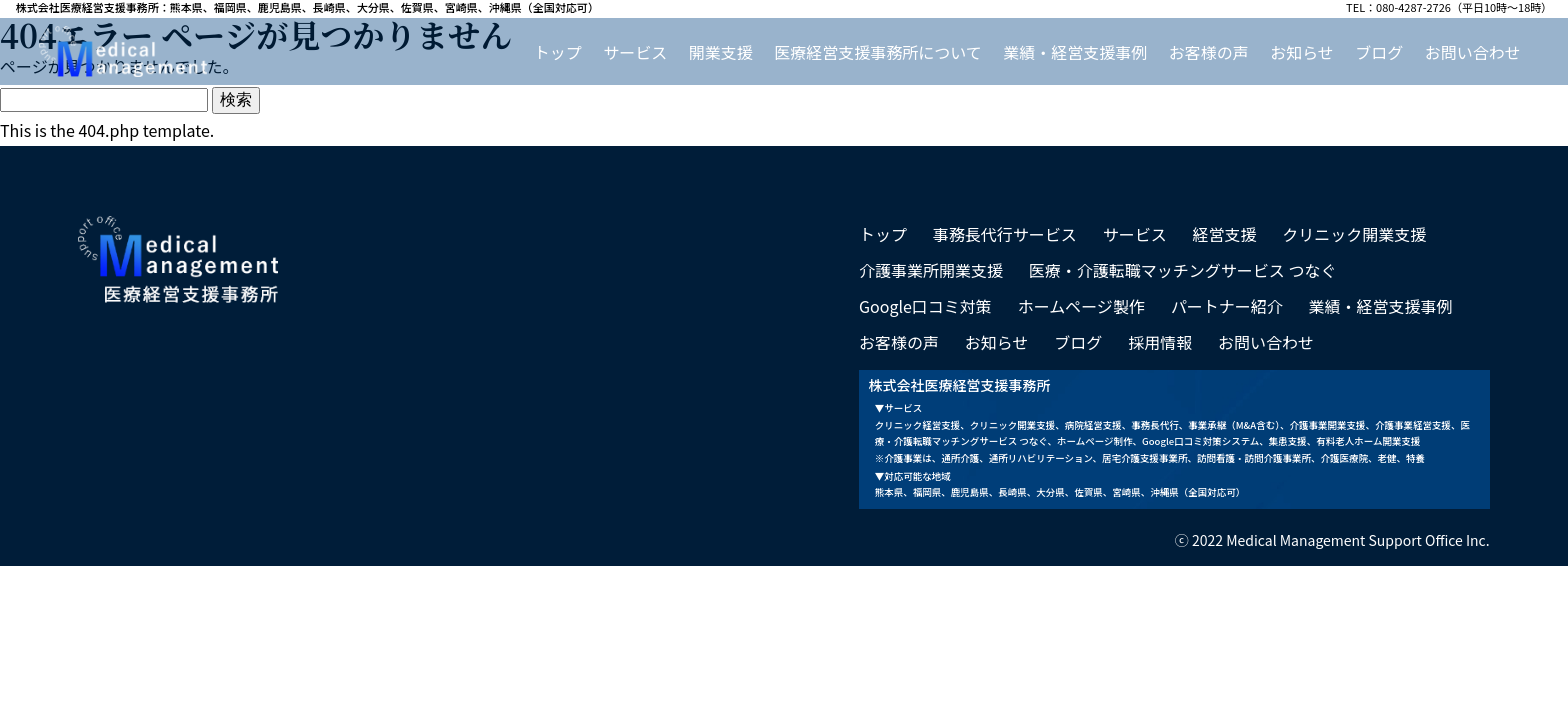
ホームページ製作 (1081, 306)
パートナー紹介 (1227, 306)
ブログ (1379, 52)
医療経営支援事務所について (878, 52)
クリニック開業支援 (1354, 234)
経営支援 (1224, 234)
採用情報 (1160, 342)
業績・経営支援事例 (1075, 52)
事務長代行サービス (1005, 234)
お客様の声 (1209, 52)
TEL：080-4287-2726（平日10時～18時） (1449, 8)
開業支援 (721, 52)
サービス (635, 52)
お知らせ (1302, 52)
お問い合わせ (1473, 52)
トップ (558, 52)
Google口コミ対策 (925, 306)
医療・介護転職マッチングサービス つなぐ (1183, 270)
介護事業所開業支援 (931, 270)
